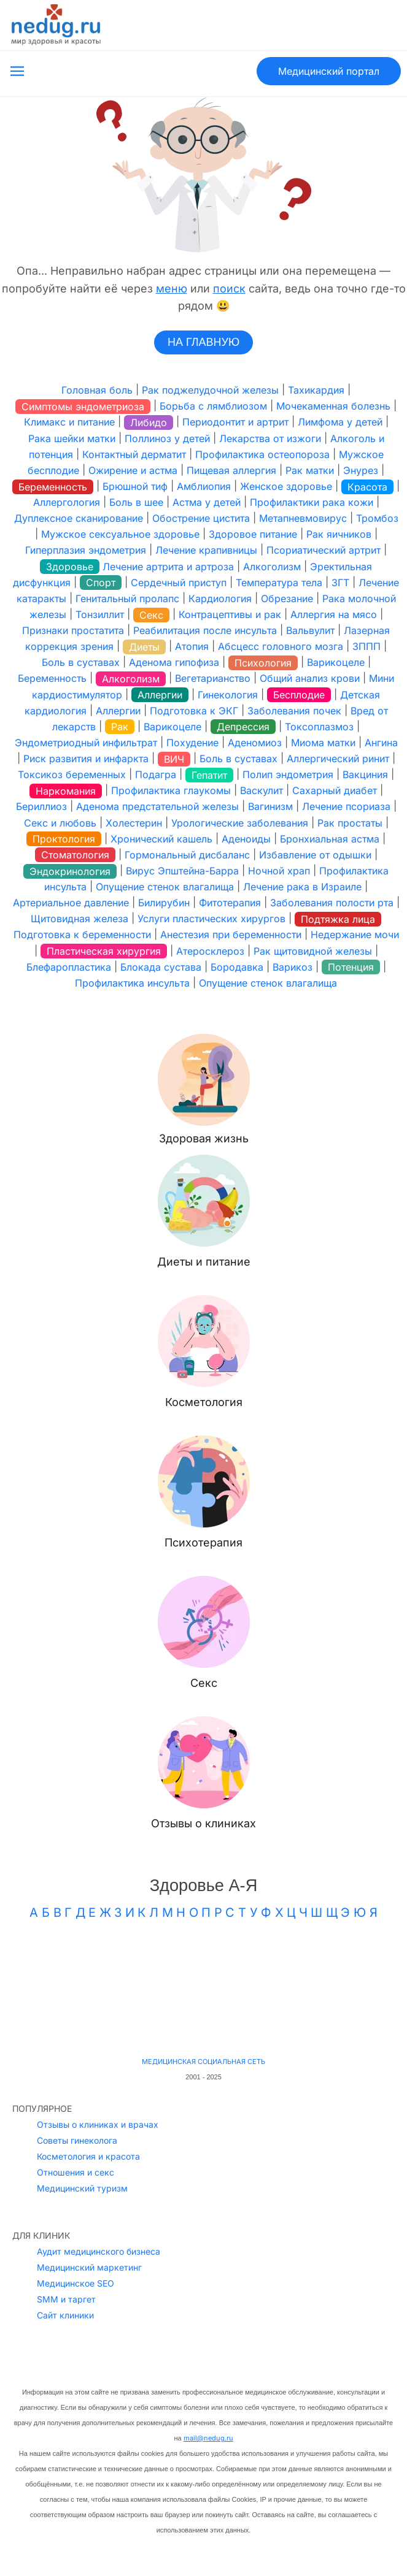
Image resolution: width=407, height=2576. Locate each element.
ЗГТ (340, 582)
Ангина (381, 742)
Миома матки (323, 742)
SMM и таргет (66, 2235)
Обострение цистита (201, 518)
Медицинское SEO (75, 2219)
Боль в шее (136, 502)
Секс (151, 615)
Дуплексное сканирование (78, 518)
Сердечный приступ (179, 582)
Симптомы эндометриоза (82, 406)
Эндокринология (69, 871)
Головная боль (97, 390)
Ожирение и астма (132, 470)
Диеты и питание (203, 1261)
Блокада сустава (160, 967)
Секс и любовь (60, 823)
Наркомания (66, 791)
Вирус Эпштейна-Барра (182, 871)
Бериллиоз (41, 807)
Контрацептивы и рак (230, 614)
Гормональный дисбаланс (187, 855)
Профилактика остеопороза (262, 454)
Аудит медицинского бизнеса (98, 2187)
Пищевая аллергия (231, 470)
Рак (119, 726)
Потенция (351, 967)
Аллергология (66, 502)
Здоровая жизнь (204, 1138)
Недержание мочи (355, 935)
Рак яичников (338, 534)
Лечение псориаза (346, 807)
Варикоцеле (336, 662)
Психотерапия (203, 1542)
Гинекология (228, 695)
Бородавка (237, 967)
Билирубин (164, 902)
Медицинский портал (328, 71)
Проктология (64, 839)
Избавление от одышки (315, 855)
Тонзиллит (100, 614)
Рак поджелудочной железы (210, 390)
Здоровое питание (253, 534)
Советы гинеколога (77, 2076)
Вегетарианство (212, 679)
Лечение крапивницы (206, 551)
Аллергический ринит (338, 758)
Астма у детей (206, 502)
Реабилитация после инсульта (205, 630)
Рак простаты (349, 823)
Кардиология (220, 598)
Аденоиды (246, 839)
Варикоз (292, 967)
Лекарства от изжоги (270, 438)
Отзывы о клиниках (203, 1823)
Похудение (192, 742)
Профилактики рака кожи (311, 502)
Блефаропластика (68, 967)
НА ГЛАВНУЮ (203, 342)
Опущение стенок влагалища (165, 887)
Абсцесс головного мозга (280, 646)
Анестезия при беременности (230, 935)
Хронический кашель (161, 839)
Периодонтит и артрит (235, 422)
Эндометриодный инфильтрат (86, 742)
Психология (263, 663)
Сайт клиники (65, 2251)
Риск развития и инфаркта (86, 758)
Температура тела (279, 582)
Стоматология (75, 855)
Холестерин (134, 823)
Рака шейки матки (71, 438)
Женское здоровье (286, 486)
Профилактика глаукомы (171, 790)
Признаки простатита (73, 630)
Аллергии (160, 695)
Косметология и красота (88, 2092)
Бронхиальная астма (329, 839)
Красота (367, 487)
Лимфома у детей (340, 422)
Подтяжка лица (338, 919)
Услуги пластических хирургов (211, 918)
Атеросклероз (210, 951)
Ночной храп (279, 871)
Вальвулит (310, 630)
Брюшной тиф (135, 486)
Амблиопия (204, 486)
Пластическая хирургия (104, 951)
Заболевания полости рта (331, 902)
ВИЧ (174, 759)
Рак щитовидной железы (313, 951)
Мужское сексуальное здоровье (120, 534)
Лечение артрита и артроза (168, 566)
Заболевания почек (294, 711)
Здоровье (69, 566)
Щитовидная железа (79, 918)
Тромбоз (377, 518)
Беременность (52, 487)
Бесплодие (299, 695)
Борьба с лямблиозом (213, 406)
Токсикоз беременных (72, 774)
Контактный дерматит (134, 454)
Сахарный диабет (334, 790)
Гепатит (209, 775)
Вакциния (365, 774)
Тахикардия (316, 390)
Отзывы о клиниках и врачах (97, 2060)
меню (171, 288)
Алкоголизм (272, 566)
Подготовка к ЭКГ (194, 711)
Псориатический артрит (323, 551)
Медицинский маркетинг (89, 2203)
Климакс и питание (69, 422)
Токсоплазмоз (319, 726)
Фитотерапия (230, 902)
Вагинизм (270, 807)
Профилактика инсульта (132, 983)
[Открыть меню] (17, 71)
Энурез (360, 470)
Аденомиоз (255, 742)
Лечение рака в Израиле (302, 887)
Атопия (192, 646)
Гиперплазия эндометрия (85, 551)
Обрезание (287, 598)
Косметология (203, 1402)
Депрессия (243, 726)
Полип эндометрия (287, 774)
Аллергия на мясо (333, 614)
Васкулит (261, 790)
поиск (229, 288)
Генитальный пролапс (127, 598)
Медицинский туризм (82, 2124)
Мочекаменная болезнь (333, 406)
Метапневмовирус (303, 518)
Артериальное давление (71, 902)
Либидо (148, 422)
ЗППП (366, 646)
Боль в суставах (81, 662)
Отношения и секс (75, 2108)
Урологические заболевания (239, 823)
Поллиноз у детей (167, 438)
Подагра (155, 774)
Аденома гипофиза (174, 662)
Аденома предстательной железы (157, 807)
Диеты (144, 647)
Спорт (100, 582)
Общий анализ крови (310, 679)
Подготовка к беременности (82, 935)
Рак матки (309, 470)
